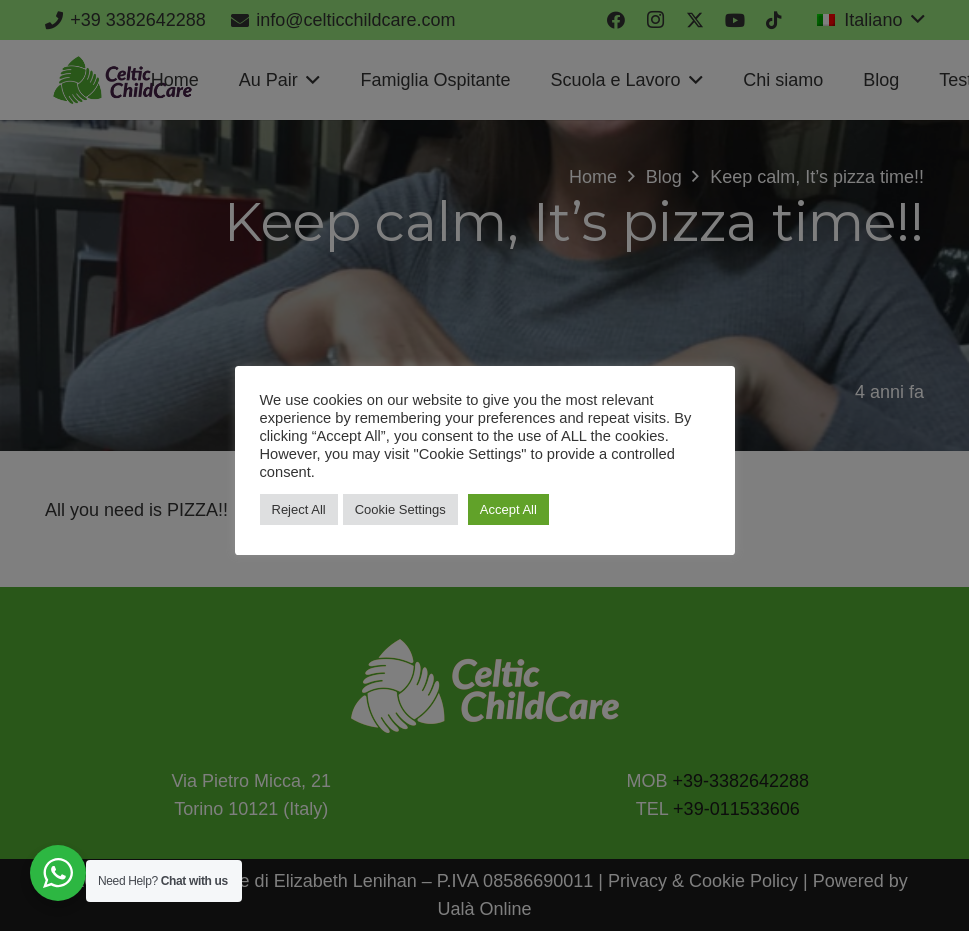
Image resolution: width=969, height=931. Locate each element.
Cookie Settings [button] (400, 509)
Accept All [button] (508, 509)
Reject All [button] (299, 509)
